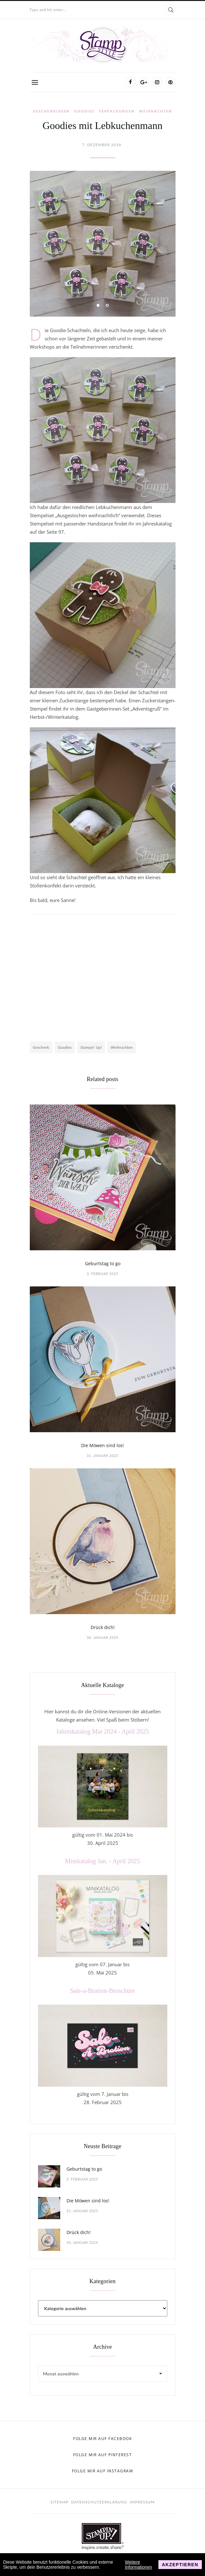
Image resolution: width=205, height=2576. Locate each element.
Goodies (84, 111)
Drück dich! (103, 1627)
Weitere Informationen (138, 2565)
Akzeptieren (180, 2564)
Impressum (142, 2502)
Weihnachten (155, 111)
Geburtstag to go (102, 1263)
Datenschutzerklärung (99, 2502)
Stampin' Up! (91, 1047)
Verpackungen (117, 111)
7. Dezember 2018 (101, 144)
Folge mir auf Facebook (102, 2438)
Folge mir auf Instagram (102, 2471)
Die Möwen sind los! (102, 1445)
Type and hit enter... (48, 9)
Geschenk (41, 1047)
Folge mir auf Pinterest (102, 2454)
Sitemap (59, 2502)
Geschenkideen (51, 111)
